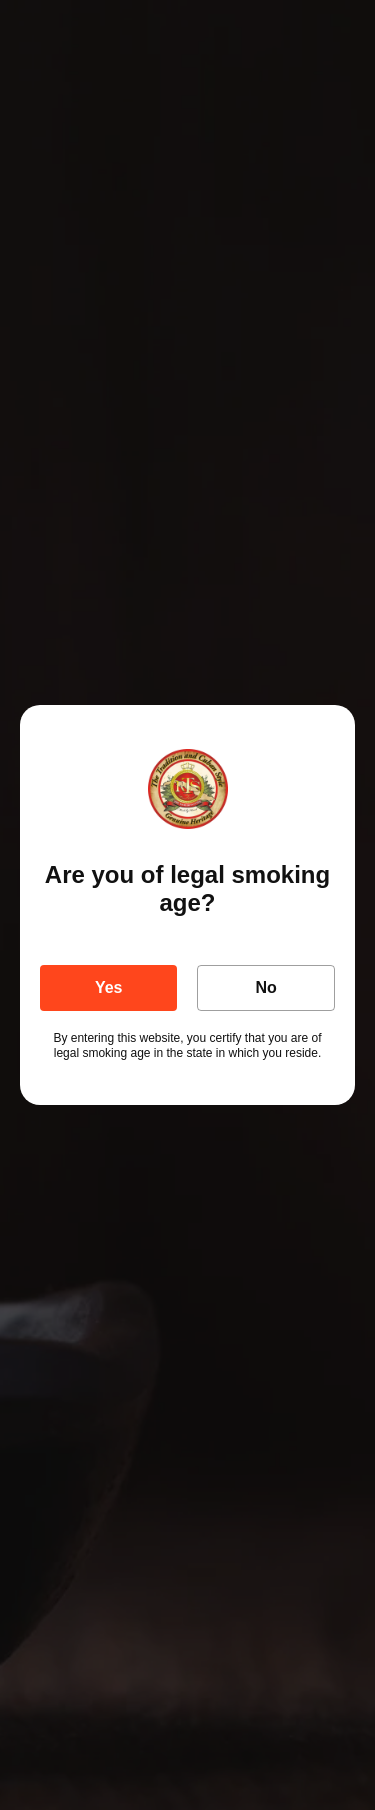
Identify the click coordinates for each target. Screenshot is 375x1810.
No (266, 987)
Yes (109, 987)
